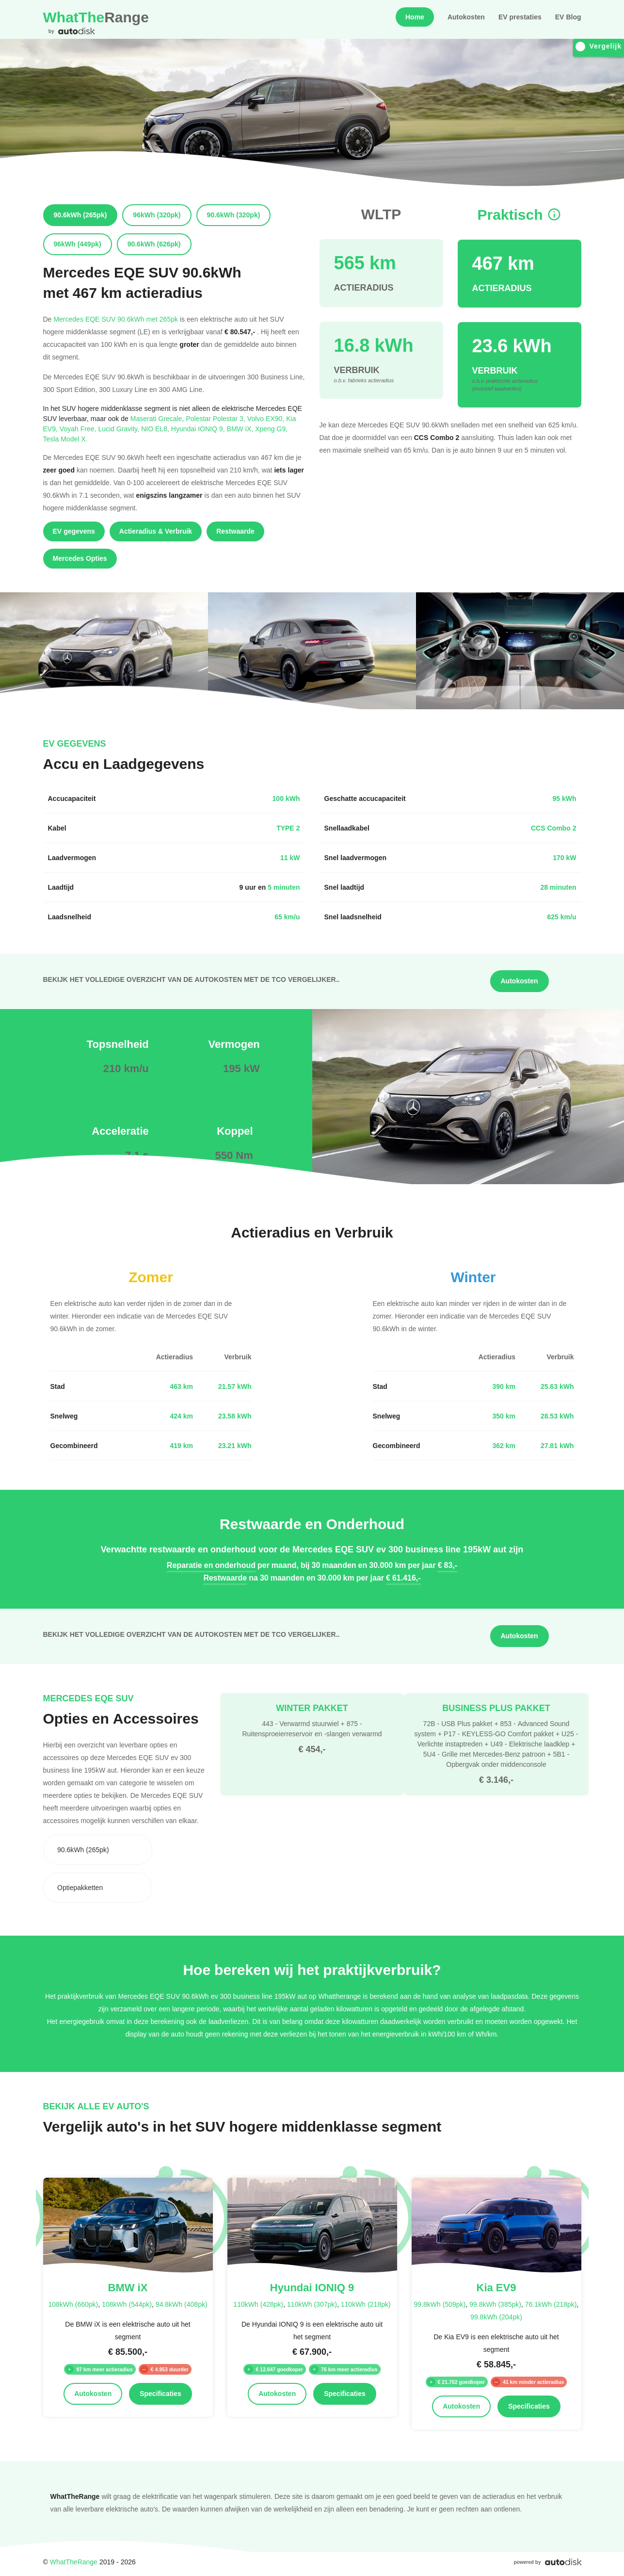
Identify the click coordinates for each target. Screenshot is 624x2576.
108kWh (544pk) (127, 2304)
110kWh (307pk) (312, 2304)
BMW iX (241, 428)
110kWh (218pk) (366, 2304)
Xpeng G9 (271, 428)
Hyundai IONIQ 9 (199, 428)
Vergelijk (599, 46)
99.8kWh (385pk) (495, 2304)
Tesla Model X (65, 438)
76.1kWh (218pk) (551, 2304)
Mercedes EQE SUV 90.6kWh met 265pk (115, 319)
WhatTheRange (73, 2561)
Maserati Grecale (158, 418)
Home (414, 17)
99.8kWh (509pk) (440, 2304)
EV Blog (568, 17)
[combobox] (98, 1849)
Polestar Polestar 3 (216, 418)
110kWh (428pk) (258, 2304)
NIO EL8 (156, 428)
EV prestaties (520, 17)
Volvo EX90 (266, 418)
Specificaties (160, 2393)
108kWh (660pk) (73, 2304)
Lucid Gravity (119, 428)
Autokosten (466, 17)
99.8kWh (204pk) (496, 2316)
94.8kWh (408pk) (182, 2304)
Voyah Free (79, 428)
